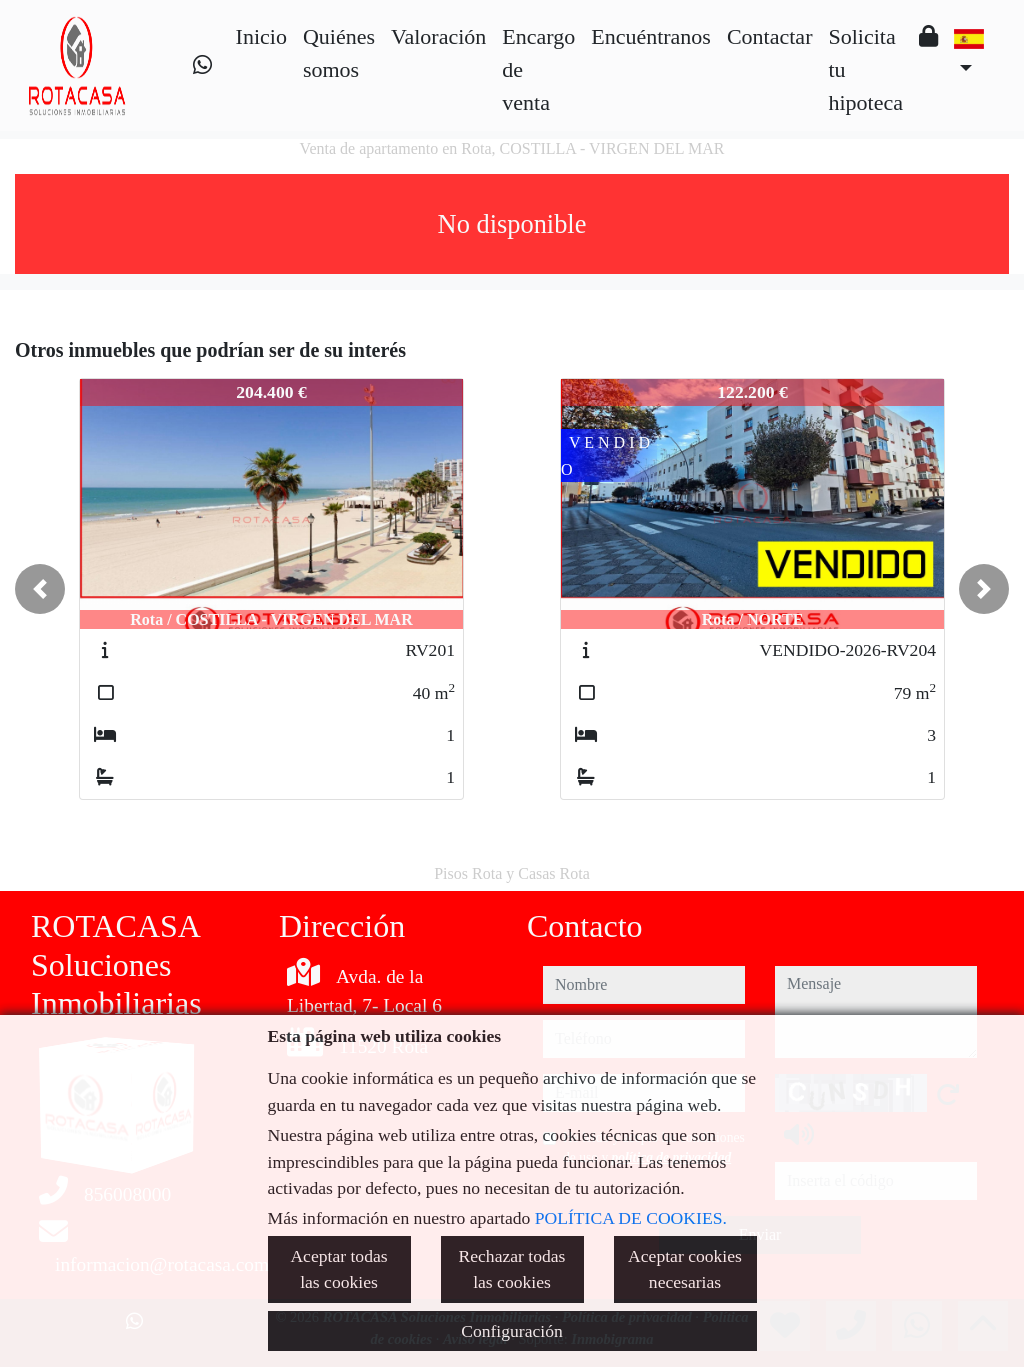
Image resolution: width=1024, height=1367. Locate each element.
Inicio (261, 36)
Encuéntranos (651, 36)
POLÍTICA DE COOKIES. (631, 1218)
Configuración (512, 1331)
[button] (40, 589)
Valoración (438, 36)
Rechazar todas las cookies (512, 1269)
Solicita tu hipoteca (865, 69)
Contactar (770, 36)
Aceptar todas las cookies (338, 1269)
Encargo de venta (538, 69)
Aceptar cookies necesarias (685, 1269)
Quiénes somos (339, 53)
